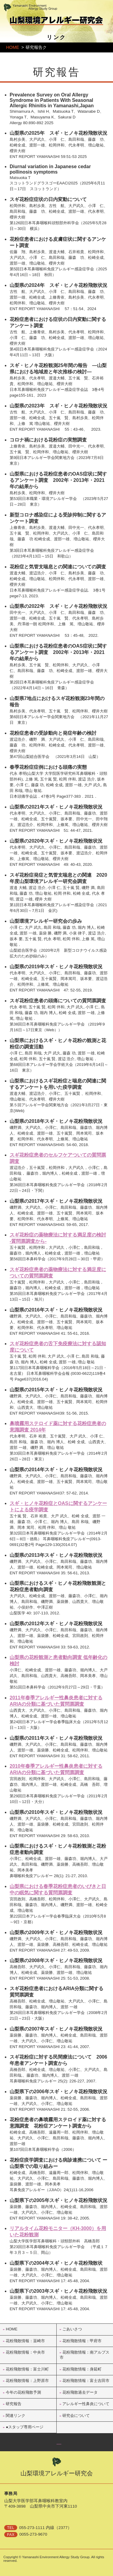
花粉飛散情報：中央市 (25, 2352)
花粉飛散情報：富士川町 (27, 2369)
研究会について (76, 2415)
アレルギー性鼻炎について (85, 2404)
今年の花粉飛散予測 (23, 2392)
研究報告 (13, 2404)
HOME (12, 47)
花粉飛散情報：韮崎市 (25, 2341)
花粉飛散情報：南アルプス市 (84, 2355)
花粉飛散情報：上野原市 (27, 2380)
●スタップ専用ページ (24, 2427)
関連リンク (15, 2415)
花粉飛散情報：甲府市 (82, 2341)
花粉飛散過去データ (80, 2392)
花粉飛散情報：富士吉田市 (85, 2380)
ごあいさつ (72, 2329)
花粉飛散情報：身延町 (82, 2369)
